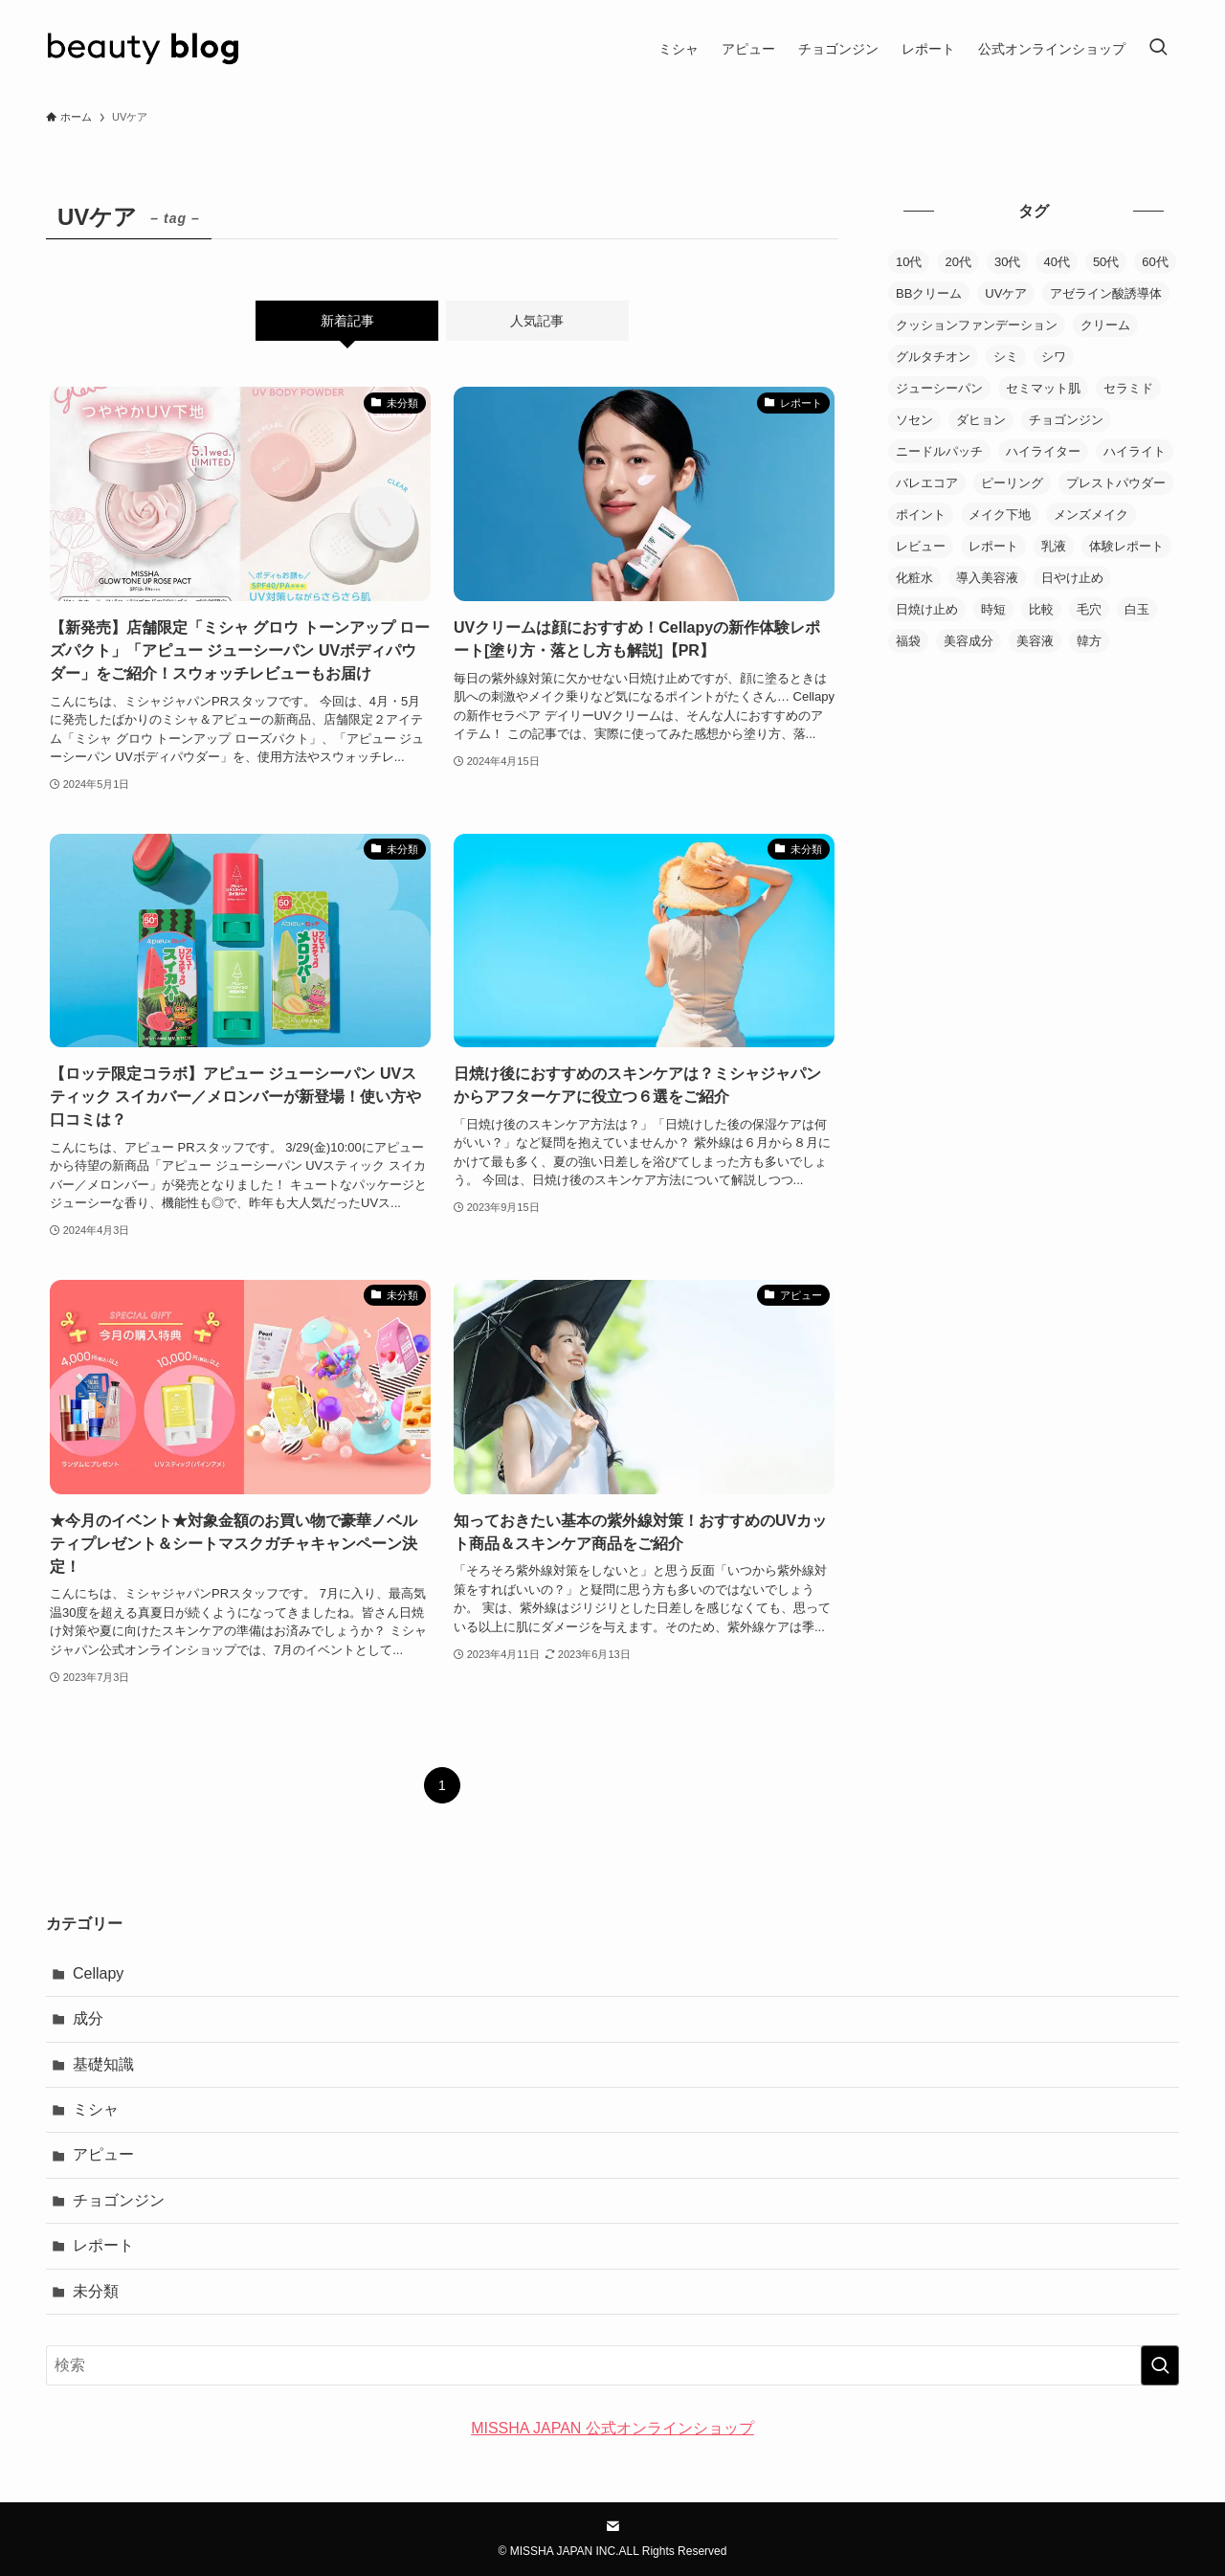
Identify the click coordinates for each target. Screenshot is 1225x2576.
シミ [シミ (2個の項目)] (1005, 356)
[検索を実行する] (1160, 2365)
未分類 (96, 2291)
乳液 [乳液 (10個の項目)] (1053, 546)
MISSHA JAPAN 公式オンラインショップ (612, 2428)
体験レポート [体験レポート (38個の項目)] (1126, 546)
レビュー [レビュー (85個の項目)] (921, 546)
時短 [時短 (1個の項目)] (993, 609)
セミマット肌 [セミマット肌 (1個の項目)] (1043, 388)
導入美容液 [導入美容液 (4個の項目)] (987, 578)
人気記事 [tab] (537, 320)
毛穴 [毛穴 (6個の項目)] (1089, 609)
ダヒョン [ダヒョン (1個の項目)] (981, 420)
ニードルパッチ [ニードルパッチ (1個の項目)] (939, 451)
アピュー (103, 2154)
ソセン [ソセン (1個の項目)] (914, 420)
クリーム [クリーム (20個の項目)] (1105, 325)
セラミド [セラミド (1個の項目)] (1128, 388)
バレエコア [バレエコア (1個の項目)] (927, 483)
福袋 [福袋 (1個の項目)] (908, 641)
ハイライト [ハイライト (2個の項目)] (1134, 451)
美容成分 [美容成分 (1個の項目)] (968, 641)
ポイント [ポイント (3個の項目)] (921, 514)
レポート (103, 2245)
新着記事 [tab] (347, 320)
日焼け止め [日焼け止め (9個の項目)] (927, 609)
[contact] (612, 2526)
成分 (88, 2018)
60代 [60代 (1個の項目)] (1155, 262)
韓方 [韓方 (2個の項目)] (1089, 641)
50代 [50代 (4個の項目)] (1106, 262)
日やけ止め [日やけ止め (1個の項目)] (1072, 578)
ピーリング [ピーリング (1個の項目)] (1012, 483)
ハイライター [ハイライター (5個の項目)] (1043, 451)
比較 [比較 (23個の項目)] (1041, 609)
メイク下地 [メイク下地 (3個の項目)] (1000, 514)
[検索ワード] (612, 2365)
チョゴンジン (119, 2200)
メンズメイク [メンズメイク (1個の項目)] (1091, 514)
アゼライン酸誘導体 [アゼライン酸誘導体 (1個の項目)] (1106, 293)
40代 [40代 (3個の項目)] (1056, 262)
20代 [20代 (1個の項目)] (957, 262)
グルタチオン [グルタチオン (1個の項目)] (933, 356)
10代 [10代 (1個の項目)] (909, 262)
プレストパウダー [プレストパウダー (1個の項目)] (1116, 483)
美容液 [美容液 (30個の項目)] (1035, 641)
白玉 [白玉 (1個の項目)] (1137, 609)
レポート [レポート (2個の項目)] (993, 546)
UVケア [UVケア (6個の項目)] (1006, 293)
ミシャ (96, 2109)
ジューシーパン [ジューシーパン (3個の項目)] (939, 388)
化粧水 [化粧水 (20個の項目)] (914, 578)
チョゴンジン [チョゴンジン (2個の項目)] (1066, 420)
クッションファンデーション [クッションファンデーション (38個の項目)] (977, 325)
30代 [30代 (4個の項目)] (1007, 262)
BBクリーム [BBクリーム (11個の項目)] (929, 293)
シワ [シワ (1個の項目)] (1053, 356)
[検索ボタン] (1158, 49)
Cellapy (98, 1973)
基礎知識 (103, 2064)
